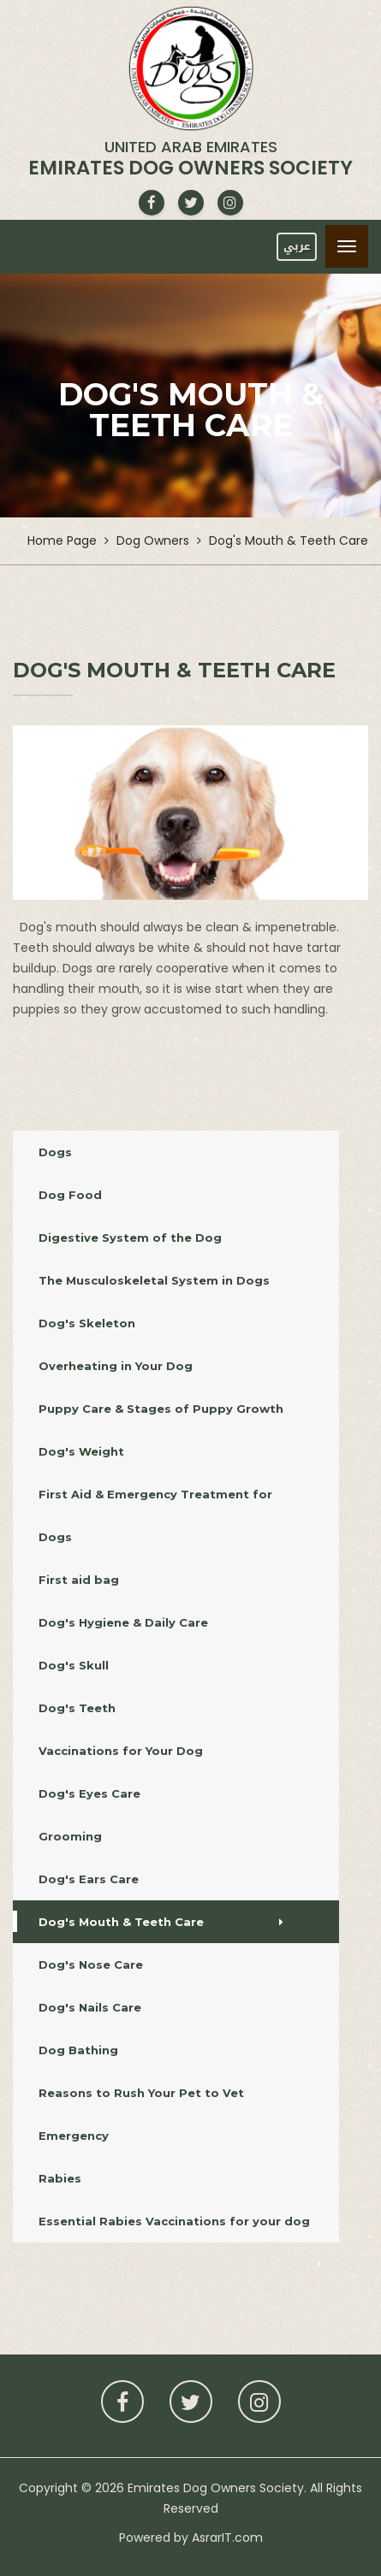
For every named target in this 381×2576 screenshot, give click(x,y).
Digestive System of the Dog (176, 1237)
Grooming (165, 1836)
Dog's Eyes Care (167, 1793)
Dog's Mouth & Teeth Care (161, 1922)
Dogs (180, 1152)
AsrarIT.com (227, 2537)
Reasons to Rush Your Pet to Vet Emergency (180, 2114)
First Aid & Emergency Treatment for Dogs (180, 1515)
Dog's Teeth (172, 1708)
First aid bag (178, 1579)
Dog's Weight (165, 1451)
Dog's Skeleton (172, 1323)
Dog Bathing (155, 2050)
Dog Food (178, 1195)
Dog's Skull (174, 1665)
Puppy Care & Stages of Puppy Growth (167, 1408)
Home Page (62, 540)
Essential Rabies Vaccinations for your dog (180, 2228)
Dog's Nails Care (157, 2007)
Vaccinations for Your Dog (170, 1751)
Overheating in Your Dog (170, 1366)
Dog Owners (152, 540)
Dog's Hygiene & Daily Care (176, 1622)
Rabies (178, 2178)
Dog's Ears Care (163, 1879)
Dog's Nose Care (159, 1964)
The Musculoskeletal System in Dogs (174, 1280)
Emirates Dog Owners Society (216, 2487)
